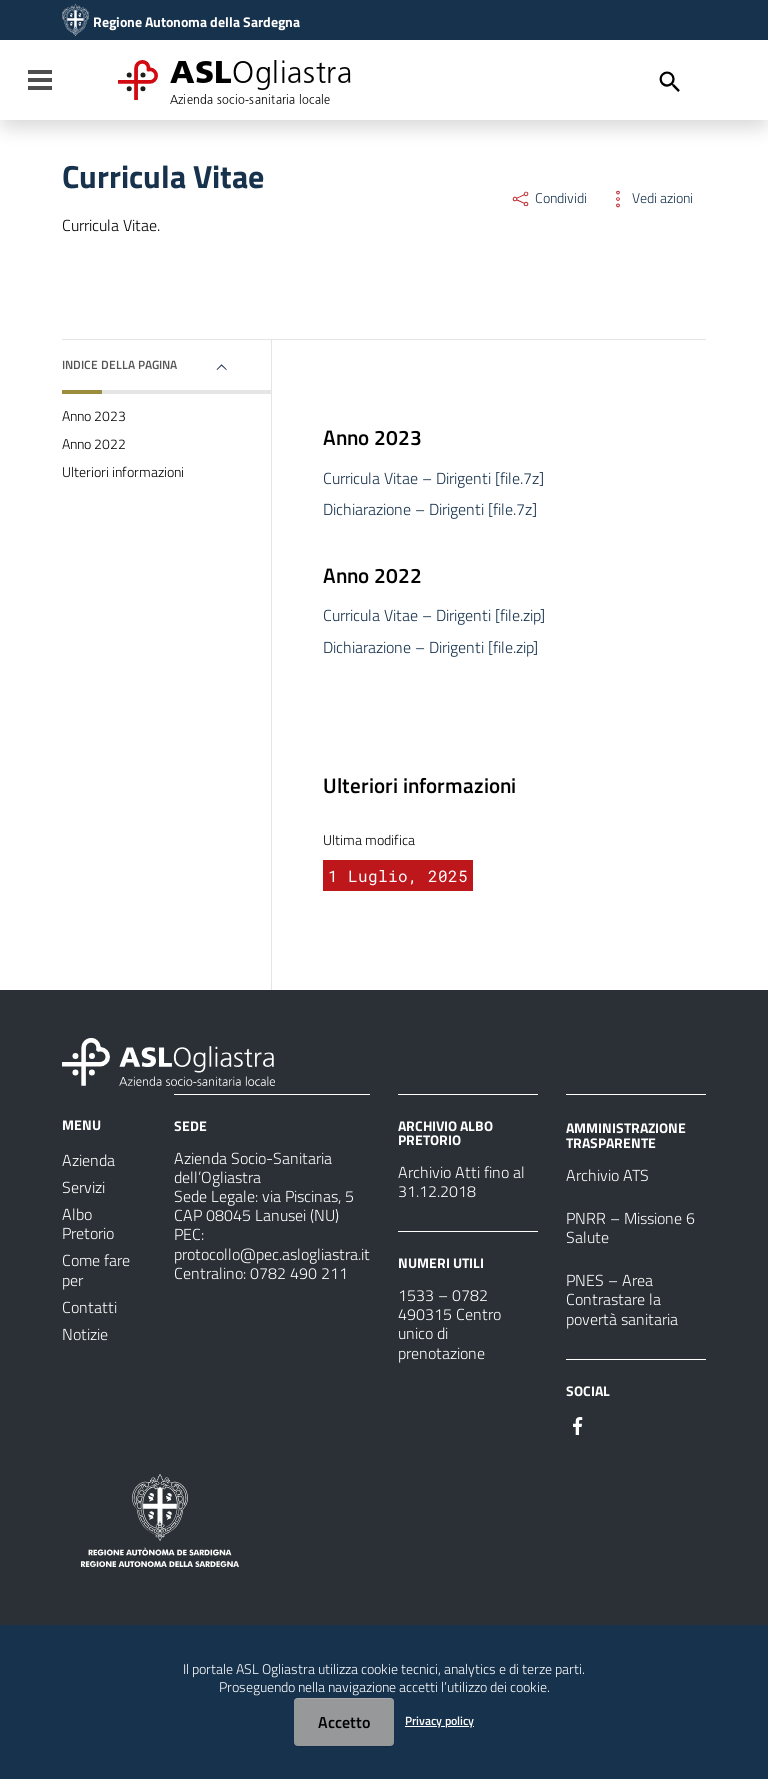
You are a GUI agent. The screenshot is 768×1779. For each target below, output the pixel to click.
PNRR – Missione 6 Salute (630, 1227)
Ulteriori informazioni (123, 472)
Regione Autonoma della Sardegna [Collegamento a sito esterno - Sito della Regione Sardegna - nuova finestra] (196, 22)
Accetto (344, 1722)
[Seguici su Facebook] (578, 1424)
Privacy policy (439, 1720)
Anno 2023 (94, 416)
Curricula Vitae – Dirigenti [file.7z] (433, 478)
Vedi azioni (650, 198)
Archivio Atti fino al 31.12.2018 (461, 1181)
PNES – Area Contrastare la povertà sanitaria (622, 1299)
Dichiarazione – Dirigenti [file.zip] (430, 647)
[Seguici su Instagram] (614, 1424)
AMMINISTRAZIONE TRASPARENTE (626, 1134)
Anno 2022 (94, 444)
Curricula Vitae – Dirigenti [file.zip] (434, 615)
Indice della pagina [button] (119, 364)
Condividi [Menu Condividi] (548, 198)
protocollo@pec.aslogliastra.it (272, 1254)
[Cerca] (670, 82)
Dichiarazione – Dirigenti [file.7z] (430, 509)
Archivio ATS (607, 1175)
